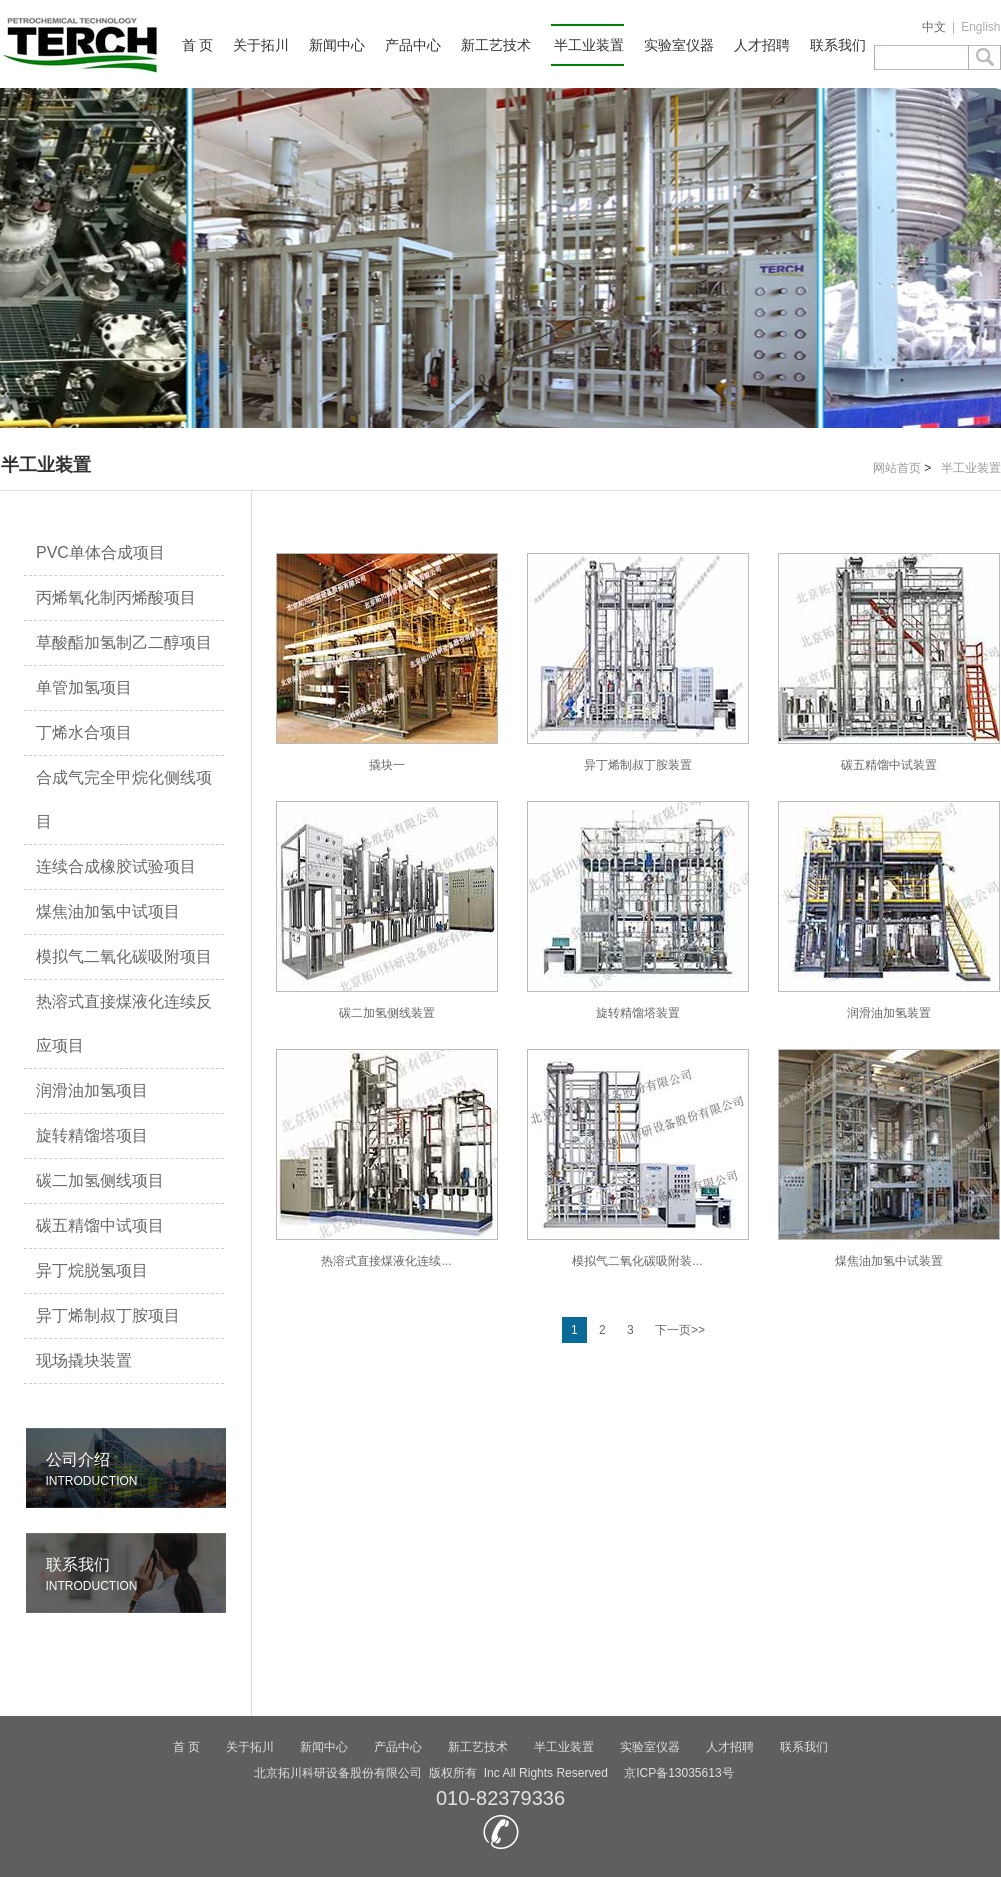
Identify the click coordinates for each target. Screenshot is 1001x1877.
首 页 (198, 45)
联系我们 (838, 45)
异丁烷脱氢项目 (92, 1270)
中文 (934, 27)
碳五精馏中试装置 (889, 662)
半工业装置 (589, 45)
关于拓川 (261, 45)
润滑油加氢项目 (92, 1090)
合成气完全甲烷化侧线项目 (124, 799)
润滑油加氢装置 (889, 910)
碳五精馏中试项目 (100, 1225)
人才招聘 (762, 45)
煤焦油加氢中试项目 (108, 911)
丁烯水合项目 (84, 732)
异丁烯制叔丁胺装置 (638, 662)
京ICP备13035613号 (678, 1773)
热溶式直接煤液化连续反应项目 (124, 1023)
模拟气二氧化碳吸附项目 (124, 956)
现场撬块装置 (84, 1360)
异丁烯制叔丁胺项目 (108, 1315)
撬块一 (387, 662)
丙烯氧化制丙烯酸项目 (116, 597)
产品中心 (413, 45)
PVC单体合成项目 (100, 552)
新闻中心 (337, 45)
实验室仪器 (679, 45)
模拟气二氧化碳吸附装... (638, 1158)
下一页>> (680, 1330)
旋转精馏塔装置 (638, 910)
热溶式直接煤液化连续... (387, 1158)
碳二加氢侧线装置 (387, 910)
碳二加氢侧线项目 (100, 1180)
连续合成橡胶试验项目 (116, 866)
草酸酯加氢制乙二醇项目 (124, 642)
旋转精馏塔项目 (92, 1135)
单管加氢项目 (84, 687)
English (980, 27)
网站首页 (897, 468)
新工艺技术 (496, 45)
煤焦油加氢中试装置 (889, 1158)
